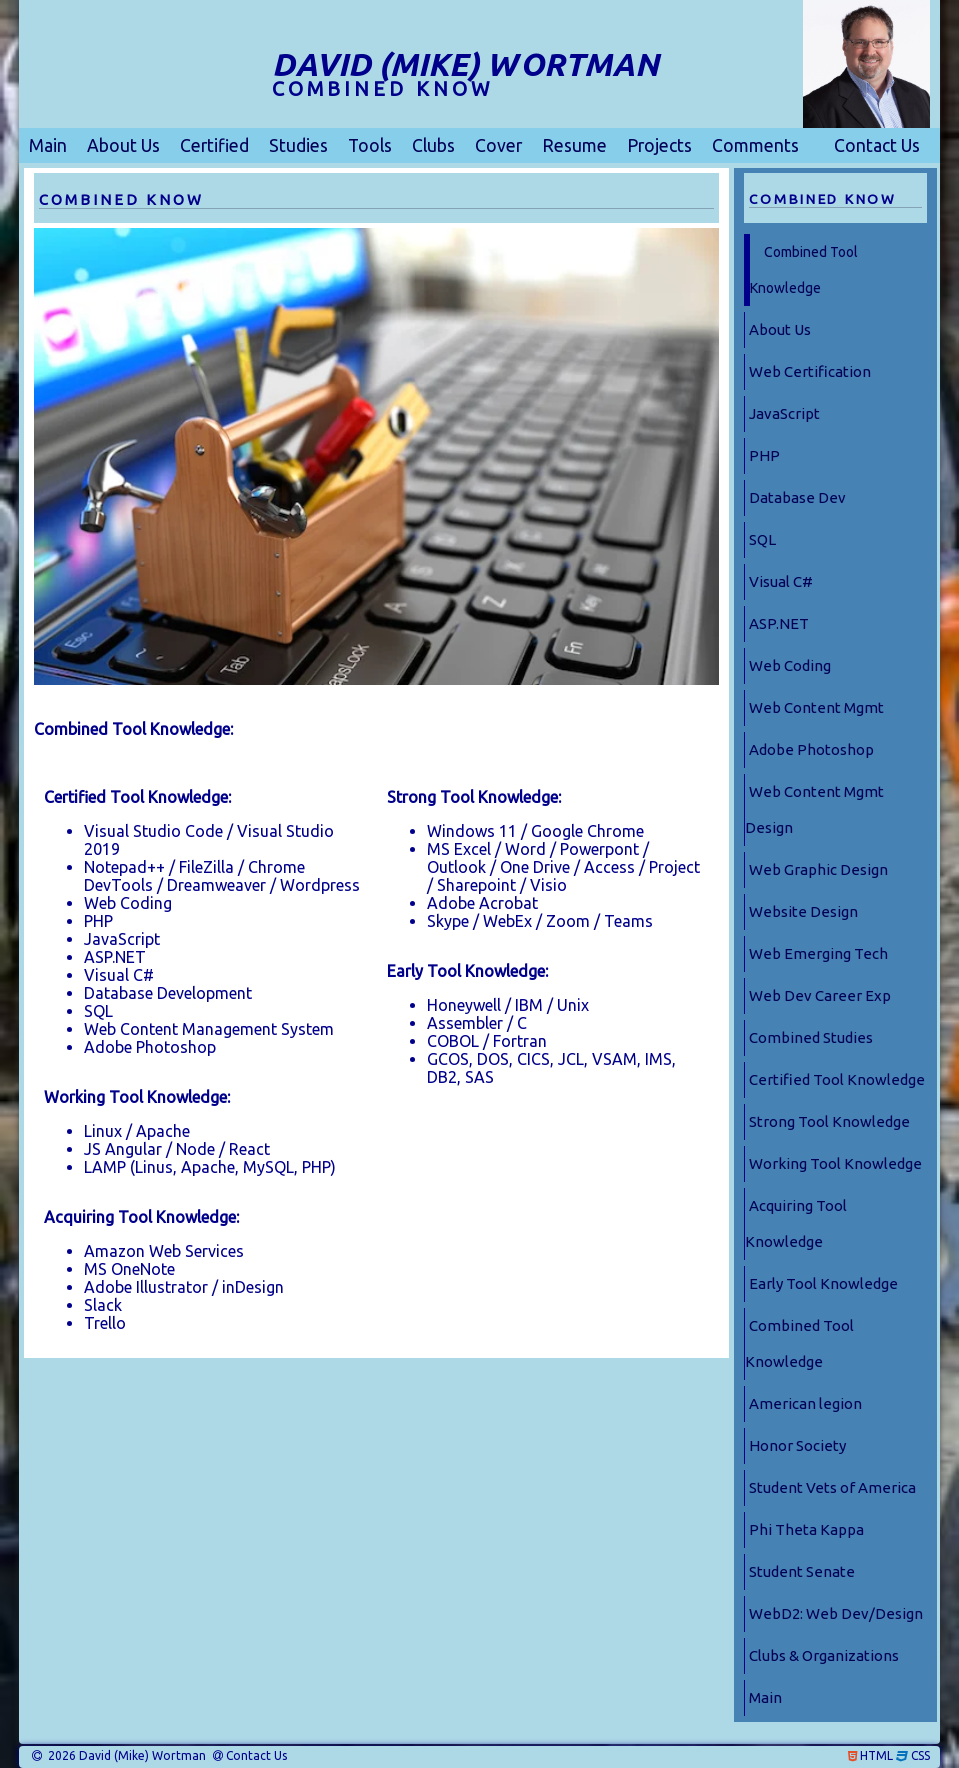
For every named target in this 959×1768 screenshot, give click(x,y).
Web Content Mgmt (816, 707)
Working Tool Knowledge (835, 1163)
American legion (805, 1403)
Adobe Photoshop (811, 749)
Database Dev (797, 497)
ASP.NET (779, 623)
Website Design (803, 911)
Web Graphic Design (818, 869)
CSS (920, 1756)
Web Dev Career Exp (820, 995)
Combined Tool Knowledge (804, 270)
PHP (764, 455)
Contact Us (877, 145)
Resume (574, 145)
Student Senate (802, 1571)
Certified (214, 145)
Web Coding (790, 665)
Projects (659, 145)
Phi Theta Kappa (806, 1529)
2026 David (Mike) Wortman (125, 1756)
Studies (298, 145)
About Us (123, 145)
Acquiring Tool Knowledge (796, 1223)
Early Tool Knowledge (823, 1283)
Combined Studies (811, 1037)
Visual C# (781, 581)
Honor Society (797, 1445)
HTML (876, 1756)
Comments (755, 145)
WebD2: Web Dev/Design (836, 1613)
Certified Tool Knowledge (837, 1079)
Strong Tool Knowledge (829, 1121)
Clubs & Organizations (824, 1655)
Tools (370, 145)
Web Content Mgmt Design (814, 809)
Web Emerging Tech (818, 953)
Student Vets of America (832, 1487)
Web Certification (810, 371)
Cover (498, 145)
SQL (762, 539)
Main (48, 145)
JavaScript (784, 413)
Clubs (433, 145)
